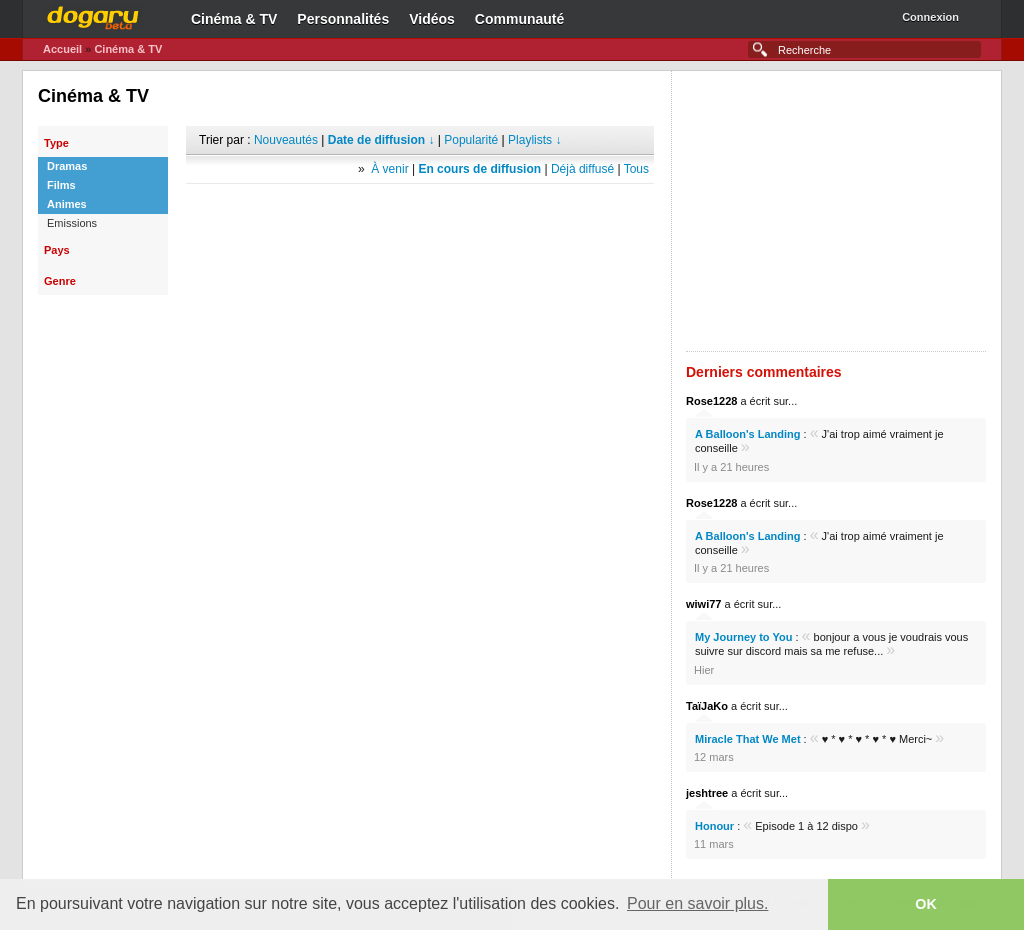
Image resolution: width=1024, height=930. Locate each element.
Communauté (519, 19)
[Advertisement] (420, 214)
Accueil (62, 49)
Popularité (471, 140)
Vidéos (432, 19)
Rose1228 (711, 401)
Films (61, 185)
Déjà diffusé (582, 169)
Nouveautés (286, 140)
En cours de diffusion (479, 169)
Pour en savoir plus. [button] (697, 903)
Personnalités (343, 19)
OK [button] (926, 904)
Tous (636, 169)
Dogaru (93, 15)
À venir (389, 169)
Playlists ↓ (534, 140)
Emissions (72, 223)
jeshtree (707, 793)
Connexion (930, 17)
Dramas (67, 166)
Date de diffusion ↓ (381, 140)
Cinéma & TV (234, 19)
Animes (67, 204)
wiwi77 (703, 604)
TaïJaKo (707, 706)
